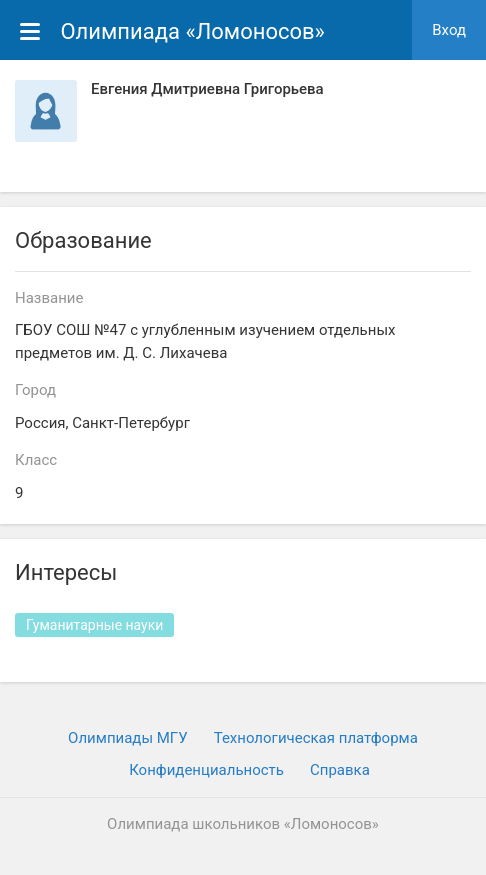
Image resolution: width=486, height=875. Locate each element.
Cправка (340, 770)
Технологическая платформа (316, 738)
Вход (449, 30)
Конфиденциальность (206, 770)
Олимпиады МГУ (128, 738)
